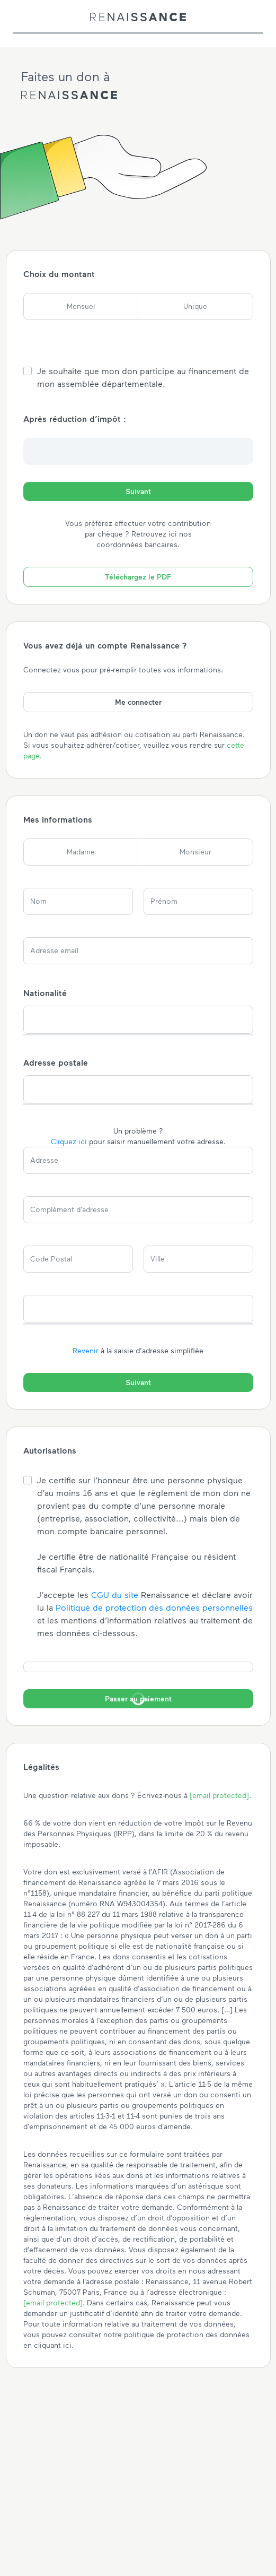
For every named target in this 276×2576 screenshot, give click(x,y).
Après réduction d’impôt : (74, 418)
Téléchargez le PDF (138, 576)
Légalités (41, 1766)
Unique (195, 305)
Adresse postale (55, 1062)
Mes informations (57, 819)
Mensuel (81, 305)
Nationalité (45, 993)
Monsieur (195, 851)
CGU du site (114, 1594)
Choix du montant (59, 274)
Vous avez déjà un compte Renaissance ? (105, 645)
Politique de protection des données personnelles (154, 1607)
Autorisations (49, 1450)
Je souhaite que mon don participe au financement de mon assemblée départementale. (143, 377)
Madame (81, 851)
